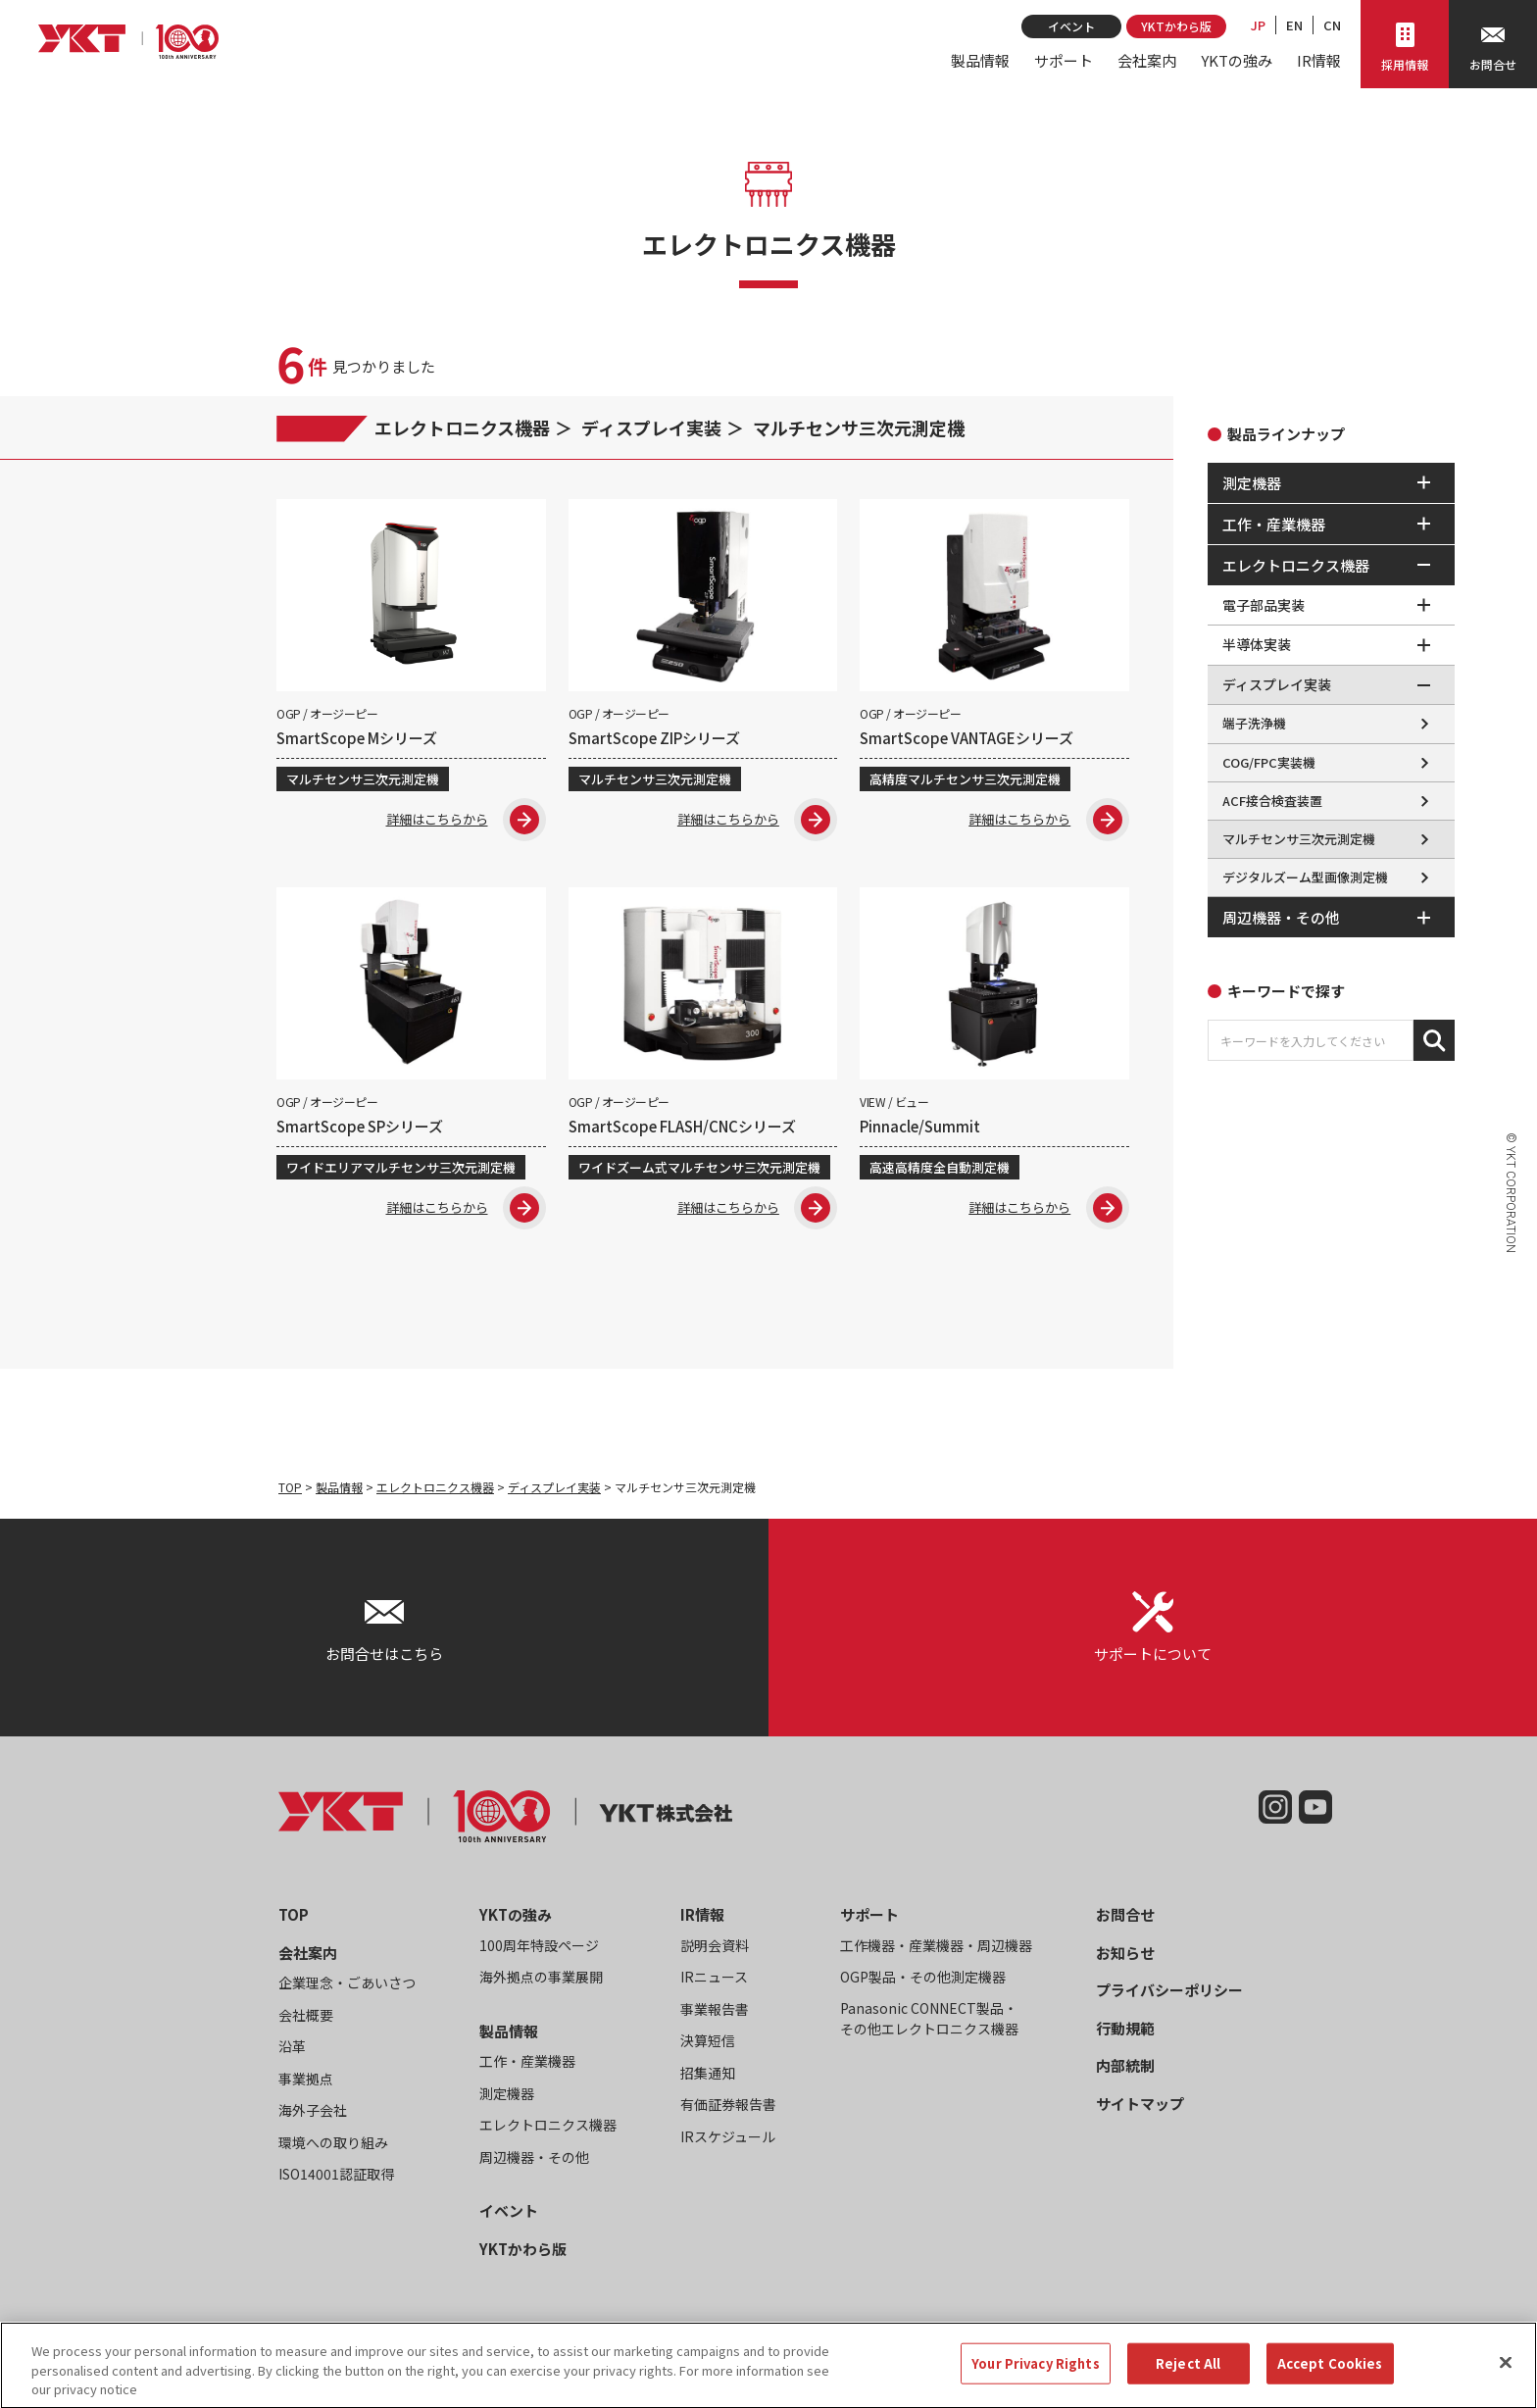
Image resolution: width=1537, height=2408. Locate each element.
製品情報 (980, 60)
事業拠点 (305, 2082)
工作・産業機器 (527, 2066)
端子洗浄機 (1254, 723)
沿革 (292, 2051)
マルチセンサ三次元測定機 (859, 427)
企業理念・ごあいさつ (347, 1987)
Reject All (1188, 2382)
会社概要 (305, 2019)
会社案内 (1146, 60)
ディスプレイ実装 (651, 427)
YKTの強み (1236, 60)
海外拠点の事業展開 (541, 1981)
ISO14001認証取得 (336, 2178)
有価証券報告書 (728, 2109)
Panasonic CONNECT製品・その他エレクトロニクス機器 (929, 2022)
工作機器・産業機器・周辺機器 (936, 1949)
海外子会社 (312, 2115)
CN (1332, 25)
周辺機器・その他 (534, 2161)
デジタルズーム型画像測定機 (1305, 877)
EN (1294, 25)
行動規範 (1125, 2032)
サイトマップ (1140, 2107)
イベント (1071, 26)
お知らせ (1125, 1956)
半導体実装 (1256, 644)
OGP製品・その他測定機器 (923, 1981)
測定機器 (506, 2097)
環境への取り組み (333, 2146)
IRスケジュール (727, 2140)
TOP (290, 1490)
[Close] (1505, 2381)
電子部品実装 (1263, 605)
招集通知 (707, 2076)
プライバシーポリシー (1169, 1994)
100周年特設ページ (539, 1949)
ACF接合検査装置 (1272, 800)
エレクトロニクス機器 (462, 427)
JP (1258, 25)
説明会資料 (714, 1949)
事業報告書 (714, 2013)
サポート (1063, 60)
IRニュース (714, 1981)
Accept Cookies (1330, 2382)
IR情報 (1319, 60)
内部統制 (1125, 2070)
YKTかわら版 (1176, 26)
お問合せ (1125, 1919)
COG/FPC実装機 (1268, 762)
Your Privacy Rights (1035, 2382)
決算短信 (707, 2045)
